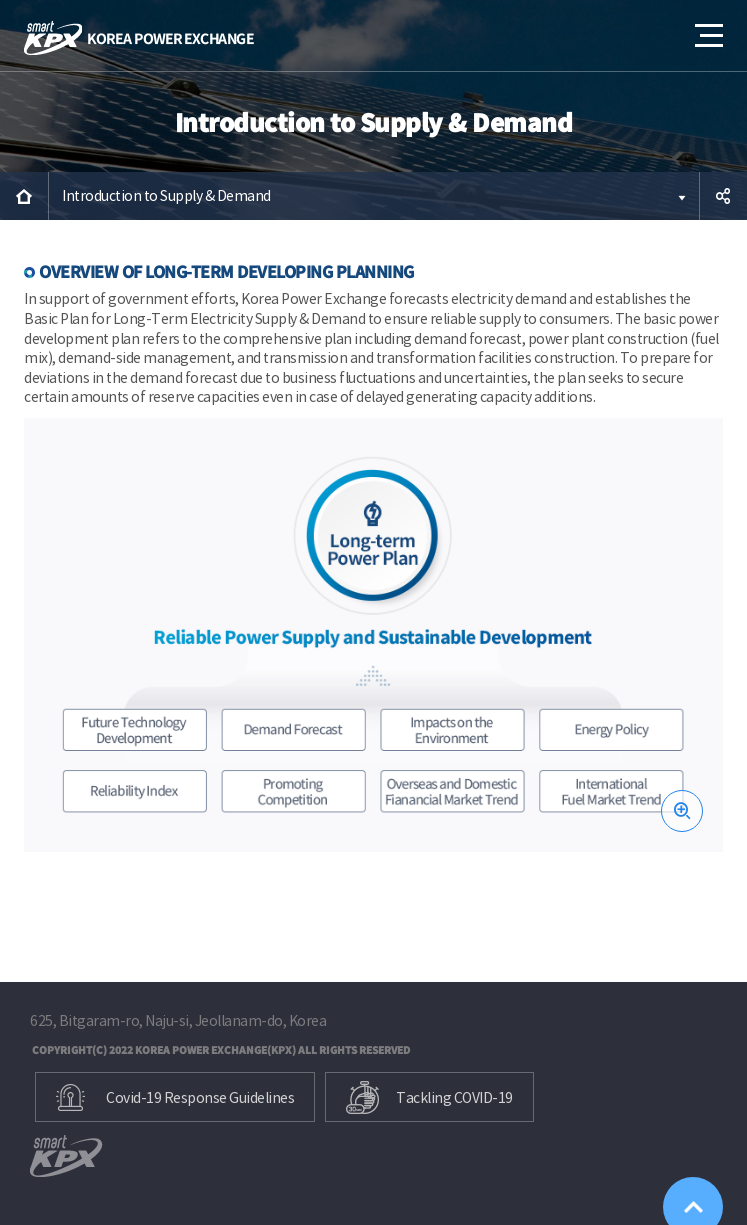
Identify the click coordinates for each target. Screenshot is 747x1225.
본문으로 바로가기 (0, 0)
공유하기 (723, 196)
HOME (24, 196)
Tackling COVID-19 (454, 1098)
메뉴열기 (707, 28)
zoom (682, 811)
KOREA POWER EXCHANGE (139, 38)
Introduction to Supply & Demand (166, 196)
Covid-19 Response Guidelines (200, 1098)
